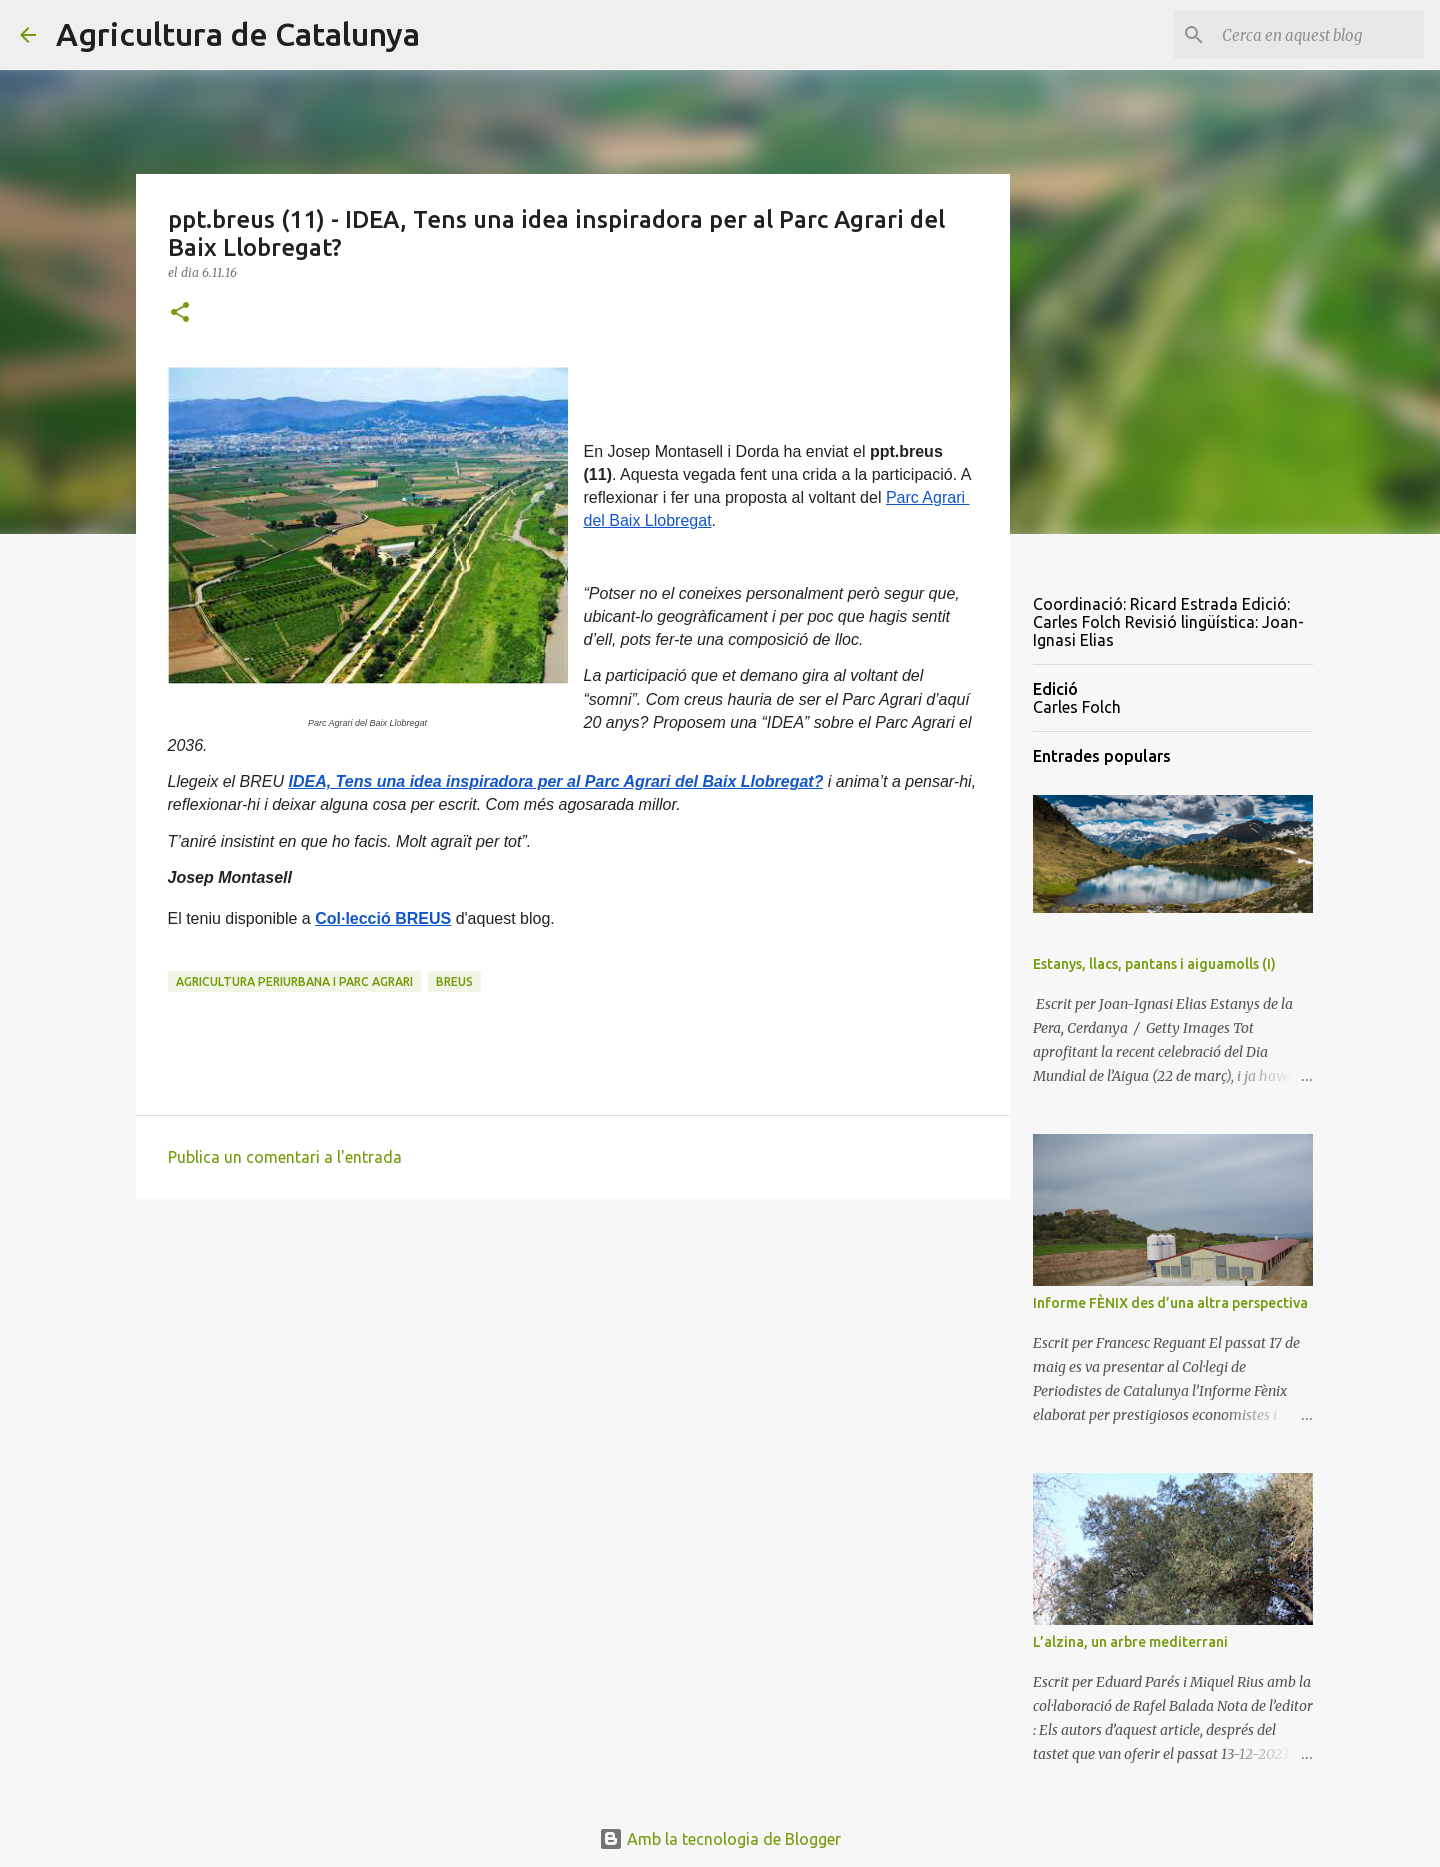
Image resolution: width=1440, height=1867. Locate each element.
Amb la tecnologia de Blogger (720, 1839)
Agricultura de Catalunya (238, 34)
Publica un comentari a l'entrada (285, 1157)
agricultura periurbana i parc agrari (294, 981)
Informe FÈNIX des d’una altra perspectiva (1170, 1303)
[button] (180, 313)
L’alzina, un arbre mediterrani (1130, 1642)
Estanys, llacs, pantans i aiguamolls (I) (1154, 964)
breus (454, 981)
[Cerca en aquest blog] (1319, 35)
